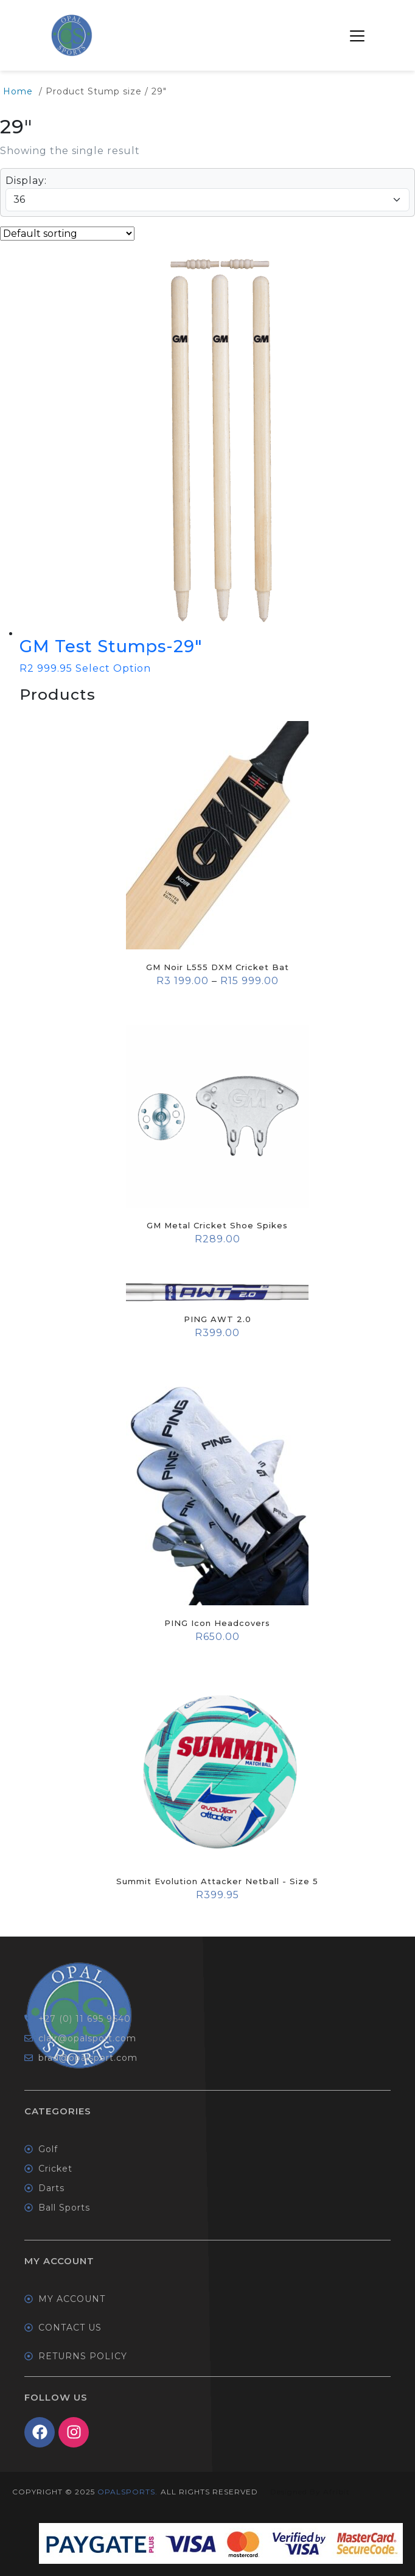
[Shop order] (67, 234)
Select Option (113, 668)
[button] (357, 35)
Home (18, 91)
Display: (26, 180)
